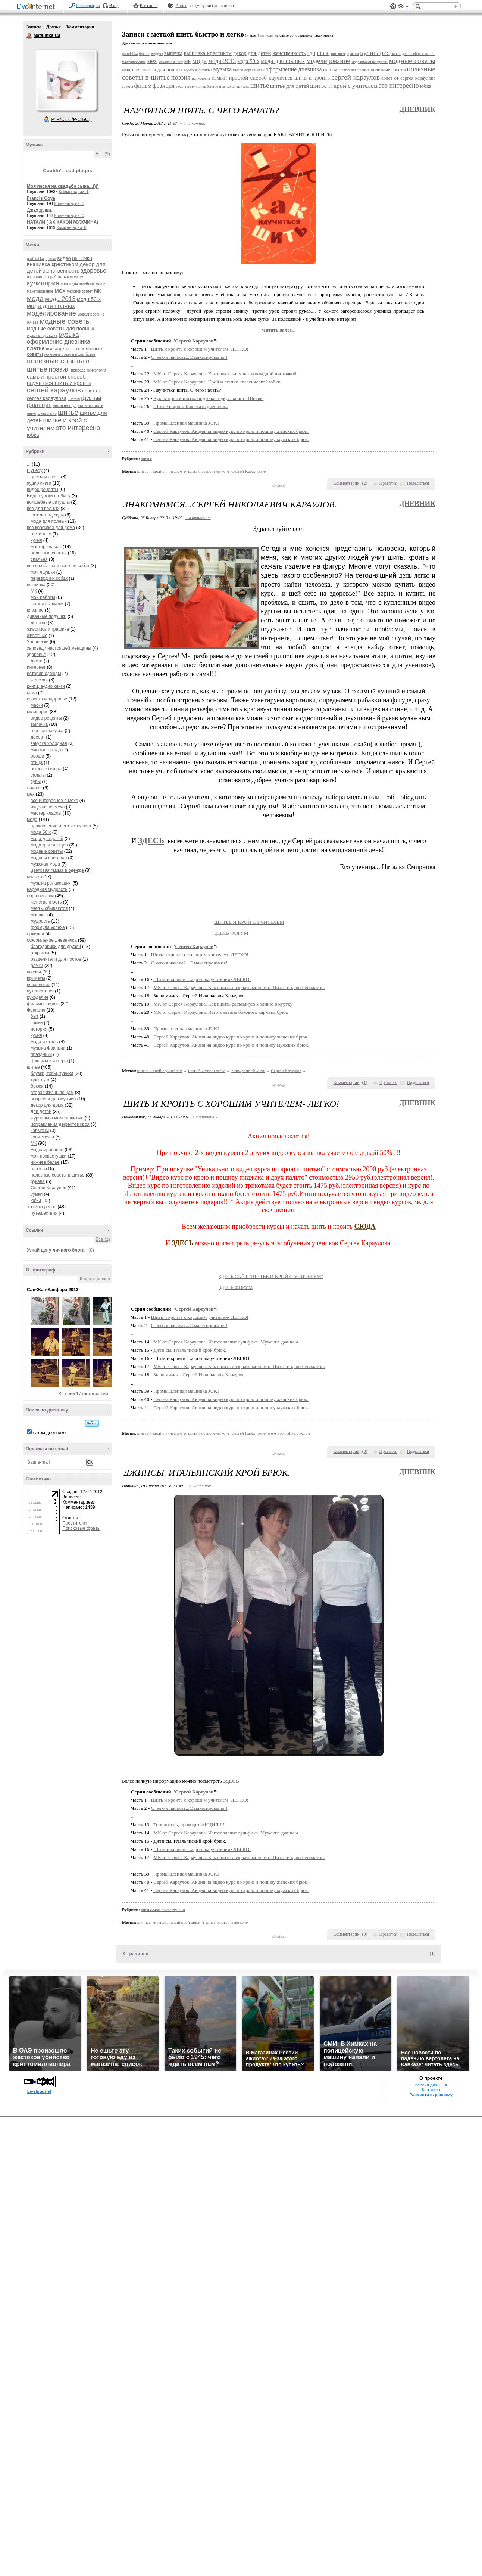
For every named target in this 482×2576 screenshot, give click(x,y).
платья (38, 1168)
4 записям (265, 35)
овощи (37, 756)
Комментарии (80, 26)
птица (37, 762)
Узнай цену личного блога (55, 1250)
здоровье (93, 270)
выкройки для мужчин (53, 1098)
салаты (38, 775)
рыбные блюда (46, 768)
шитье (68, 412)
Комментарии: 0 (69, 203)
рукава (38, 1181)
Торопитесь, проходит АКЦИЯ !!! (189, 1824)
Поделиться (418, 483)
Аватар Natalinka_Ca (66, 80)
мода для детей (47, 838)
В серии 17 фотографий (83, 1393)
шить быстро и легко (214, 86)
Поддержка (393, 6)
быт (34, 1016)
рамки (37, 965)
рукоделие (37, 997)
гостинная (41, 534)
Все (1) (103, 1239)
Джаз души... (41, 210)
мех (59, 290)
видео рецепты (42, 489)
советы (74, 399)
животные (37, 635)
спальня (39, 559)
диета (37, 661)
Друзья (53, 26)
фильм (91, 397)
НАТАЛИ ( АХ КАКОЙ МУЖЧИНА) (62, 222)
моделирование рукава (369, 62)
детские (39, 622)
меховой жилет (80, 291)
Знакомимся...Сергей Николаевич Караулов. (199, 1374)
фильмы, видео (43, 1003)
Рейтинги (149, 5)
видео (64, 258)
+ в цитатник (192, 123)
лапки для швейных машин (83, 284)
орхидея (35, 933)
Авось (181, 5)
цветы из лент (45, 476)
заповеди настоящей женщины (59, 648)
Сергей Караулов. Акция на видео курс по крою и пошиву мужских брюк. (231, 439)
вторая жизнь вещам (52, 1092)
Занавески (37, 641)
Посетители (74, 1523)
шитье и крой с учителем (344, 85)
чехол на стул (65, 406)
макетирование (40, 291)
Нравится (388, 483)
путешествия (40, 991)
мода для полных (51, 306)
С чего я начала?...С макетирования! (189, 357)
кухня (36, 540)
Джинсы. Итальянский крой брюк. (189, 1350)
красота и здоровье (47, 699)
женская (39, 680)
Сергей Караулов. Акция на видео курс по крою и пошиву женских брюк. (231, 431)
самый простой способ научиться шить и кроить (59, 379)
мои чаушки (43, 572)
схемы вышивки (47, 603)
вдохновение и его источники (61, 826)
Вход (114, 5)
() (364, 483)
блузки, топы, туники (52, 1073)
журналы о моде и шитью (57, 1118)
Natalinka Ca (29, 36)
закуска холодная (49, 743)
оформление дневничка (52, 940)
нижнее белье (45, 1162)
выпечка (82, 258)
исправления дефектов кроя (60, 1124)
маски (37, 705)
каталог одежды (47, 515)
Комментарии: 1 (74, 191)
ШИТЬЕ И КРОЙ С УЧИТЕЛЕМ (281, 922)
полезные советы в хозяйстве (70, 354)
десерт (38, 737)
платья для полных (62, 349)
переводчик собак (49, 578)
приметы (36, 978)
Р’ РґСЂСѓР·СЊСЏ (71, 119)
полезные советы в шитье (57, 1175)
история (39, 1029)
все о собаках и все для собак (58, 565)
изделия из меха (48, 807)
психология (96, 370)
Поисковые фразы (81, 1528)
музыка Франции (48, 1048)
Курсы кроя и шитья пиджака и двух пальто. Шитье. (208, 398)
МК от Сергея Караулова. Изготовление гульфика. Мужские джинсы (225, 1342)
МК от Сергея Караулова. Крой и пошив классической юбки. (217, 382)
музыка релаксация (51, 883)
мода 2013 (60, 298)
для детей (41, 1111)
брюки (50, 259)
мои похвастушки (48, 1156)
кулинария (43, 283)
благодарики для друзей (56, 946)
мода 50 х (41, 832)
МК (34, 591)
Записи (33, 26)
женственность (61, 271)
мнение (38, 914)
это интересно (78, 428)
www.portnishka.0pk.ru (287, 1433)
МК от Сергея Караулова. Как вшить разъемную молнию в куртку (222, 1004)
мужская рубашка (42, 335)
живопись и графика (48, 629)
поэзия (59, 369)
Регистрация (88, 5)
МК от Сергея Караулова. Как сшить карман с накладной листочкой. (225, 373)
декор (87, 264)
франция (39, 405)
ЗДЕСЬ (151, 840)
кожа (32, 692)
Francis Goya (41, 198)
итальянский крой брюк (178, 1922)
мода (35, 298)
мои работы (43, 597)
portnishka (35, 259)
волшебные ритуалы (48, 502)
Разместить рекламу (431, 2094)
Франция (36, 1010)
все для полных (43, 508)
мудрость (40, 921)
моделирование (51, 313)
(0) (91, 1250)
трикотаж (40, 1079)
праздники (41, 1054)
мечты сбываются (49, 908)
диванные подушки (46, 616)
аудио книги (39, 483)
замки (37, 1022)
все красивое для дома (51, 527)
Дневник (417, 109)
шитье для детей (289, 86)
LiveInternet (37, 7)
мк (97, 291)
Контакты (431, 2090)
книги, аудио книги (46, 686)
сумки (37, 1194)
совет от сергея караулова (408, 78)
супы (36, 781)
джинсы (144, 1922)
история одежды (44, 673)
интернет (35, 277)
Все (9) (103, 153)
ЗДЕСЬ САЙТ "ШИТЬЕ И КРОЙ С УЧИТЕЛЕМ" (302, 1276)
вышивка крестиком (52, 264)
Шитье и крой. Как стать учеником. (190, 406)
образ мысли (40, 895)
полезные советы (49, 553)
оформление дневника (58, 341)
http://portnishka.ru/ (248, 1070)
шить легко (46, 413)
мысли (238, 70)
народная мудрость (47, 889)
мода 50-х (89, 299)
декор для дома (47, 1105)
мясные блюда (46, 749)
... (29, 464)
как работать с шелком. (64, 277)
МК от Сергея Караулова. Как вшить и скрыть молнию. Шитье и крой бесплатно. (239, 987)
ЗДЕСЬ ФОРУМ (263, 933)
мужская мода (45, 864)
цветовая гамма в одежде (57, 870)
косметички (42, 1137)
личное (34, 787)
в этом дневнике (49, 1432)
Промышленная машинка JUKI (186, 423)
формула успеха (48, 927)
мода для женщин (49, 845)
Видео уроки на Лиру (49, 495)
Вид (403, 7)
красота (353, 54)
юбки (36, 1200)
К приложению (95, 1278)
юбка (33, 435)
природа (78, 370)
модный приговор (49, 857)
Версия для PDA (430, 2085)
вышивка (36, 584)
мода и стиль (44, 1041)
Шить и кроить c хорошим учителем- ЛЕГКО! (200, 349)
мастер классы (46, 546)
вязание (35, 610)
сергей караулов (54, 390)
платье (36, 348)
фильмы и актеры (49, 1060)
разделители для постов (56, 959)
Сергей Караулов (48, 1187)
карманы (40, 1130)
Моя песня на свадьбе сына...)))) (63, 186)
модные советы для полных (60, 329)
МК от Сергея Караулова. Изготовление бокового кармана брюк (220, 1012)
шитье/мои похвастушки (163, 1909)
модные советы (65, 321)
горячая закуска (47, 730)
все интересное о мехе (54, 800)
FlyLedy (35, 470)
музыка (69, 335)
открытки (40, 952)
